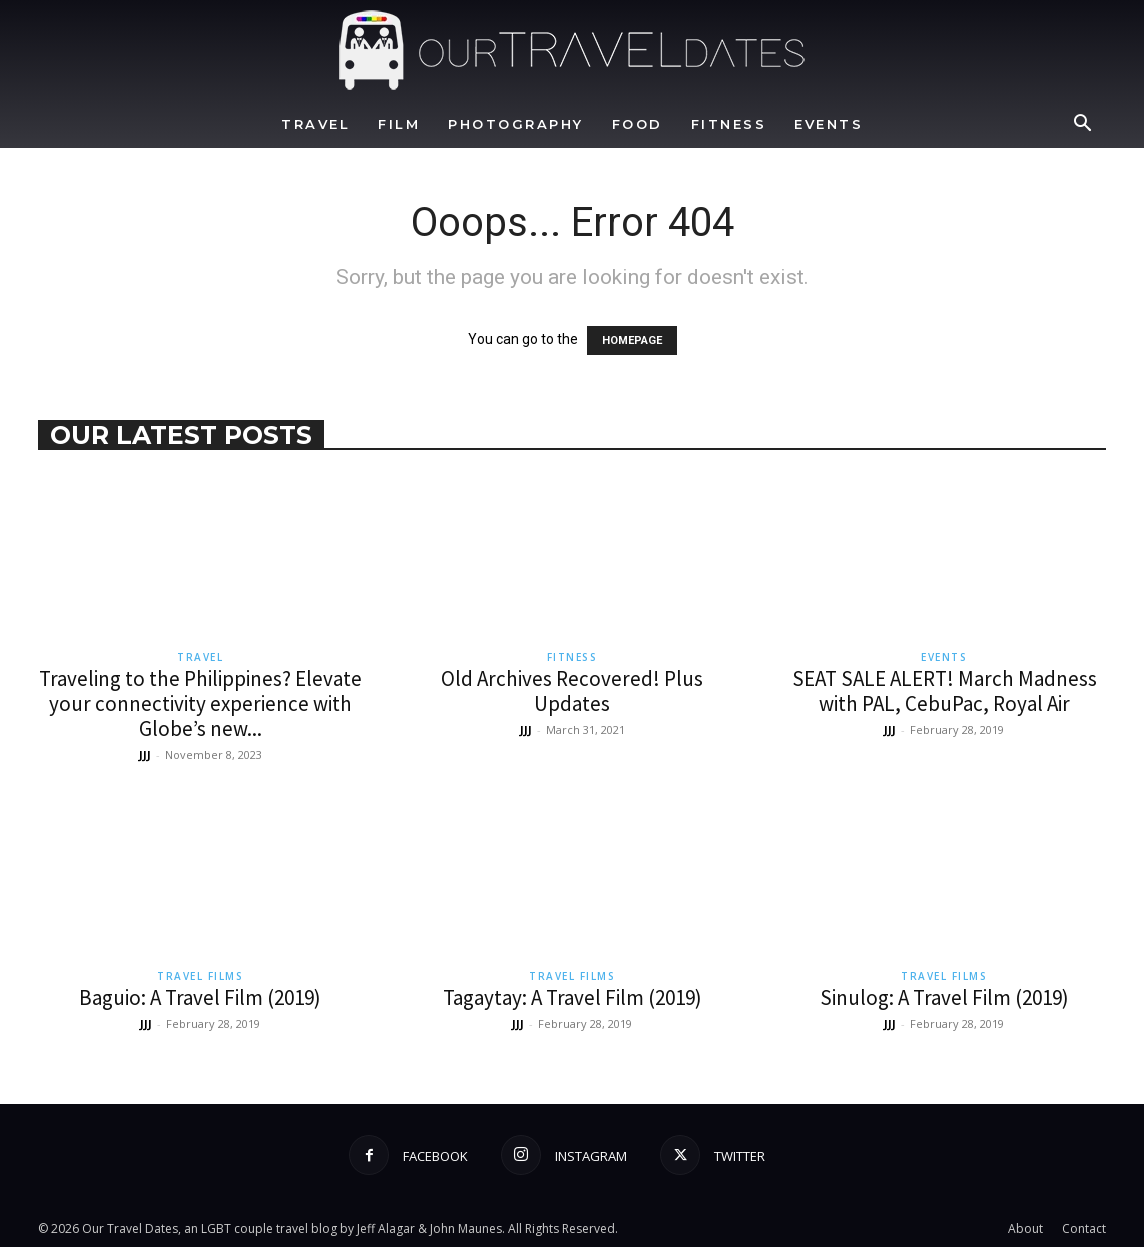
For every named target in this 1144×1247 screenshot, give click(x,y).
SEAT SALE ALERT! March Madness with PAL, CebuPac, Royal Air (944, 691)
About (1025, 1228)
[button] (1082, 125)
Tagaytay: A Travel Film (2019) (572, 997)
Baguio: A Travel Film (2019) (200, 997)
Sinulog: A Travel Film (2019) (944, 997)
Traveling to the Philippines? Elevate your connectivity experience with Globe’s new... (200, 703)
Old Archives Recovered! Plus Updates (572, 691)
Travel (315, 124)
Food (637, 124)
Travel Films (200, 976)
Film (399, 124)
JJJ (145, 754)
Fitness (729, 124)
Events (828, 124)
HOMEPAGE (632, 340)
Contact (1084, 1228)
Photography (516, 124)
